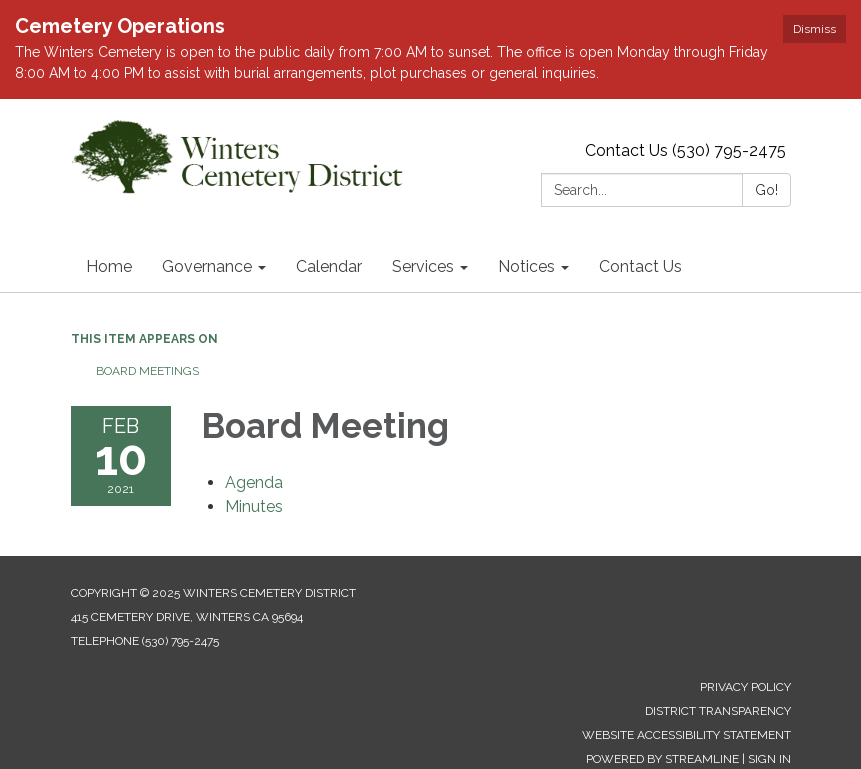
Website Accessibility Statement (686, 735)
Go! (766, 190)
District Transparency (718, 711)
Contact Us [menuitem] (640, 266)
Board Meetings (147, 371)
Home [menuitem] (109, 266)
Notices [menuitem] (526, 266)
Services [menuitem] (423, 266)
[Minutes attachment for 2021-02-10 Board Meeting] (254, 506)
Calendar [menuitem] (329, 266)
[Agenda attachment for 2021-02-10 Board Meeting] (254, 482)
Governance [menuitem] (207, 266)
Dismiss (814, 29)
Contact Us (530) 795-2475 (685, 150)
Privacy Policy (745, 687)
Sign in (769, 759)
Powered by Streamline (662, 759)
